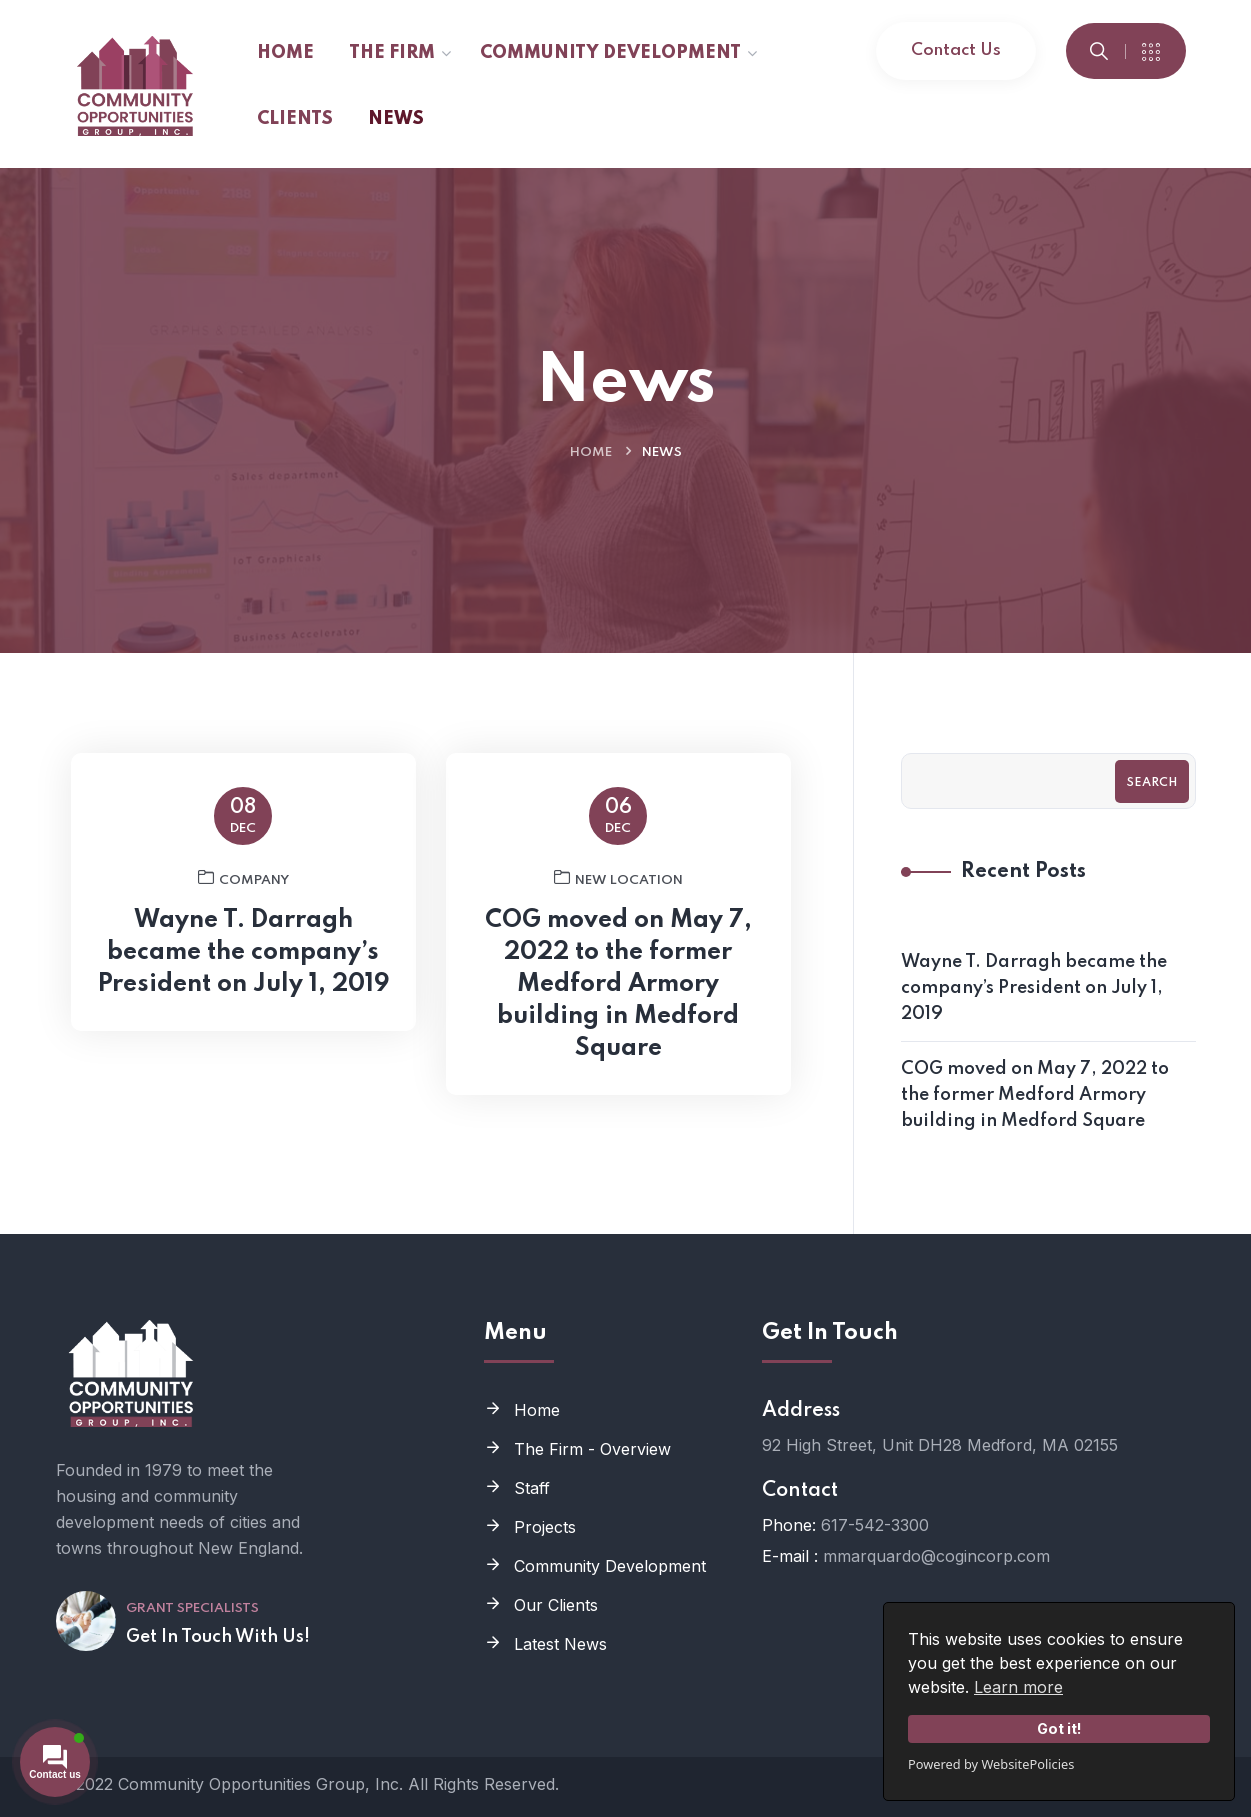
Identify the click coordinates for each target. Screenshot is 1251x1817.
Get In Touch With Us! (218, 1637)
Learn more (1018, 1687)
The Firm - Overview (592, 1449)
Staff (532, 1488)
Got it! (1059, 1728)
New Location (618, 886)
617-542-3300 (875, 1525)
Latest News (560, 1644)
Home (591, 452)
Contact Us (956, 50)
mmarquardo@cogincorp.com (936, 1556)
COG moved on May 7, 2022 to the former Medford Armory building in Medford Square (618, 992)
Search (1152, 783)
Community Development (610, 1566)
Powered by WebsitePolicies (991, 1764)
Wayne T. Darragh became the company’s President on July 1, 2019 (243, 960)
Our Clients (556, 1605)
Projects (545, 1527)
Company (243, 886)
